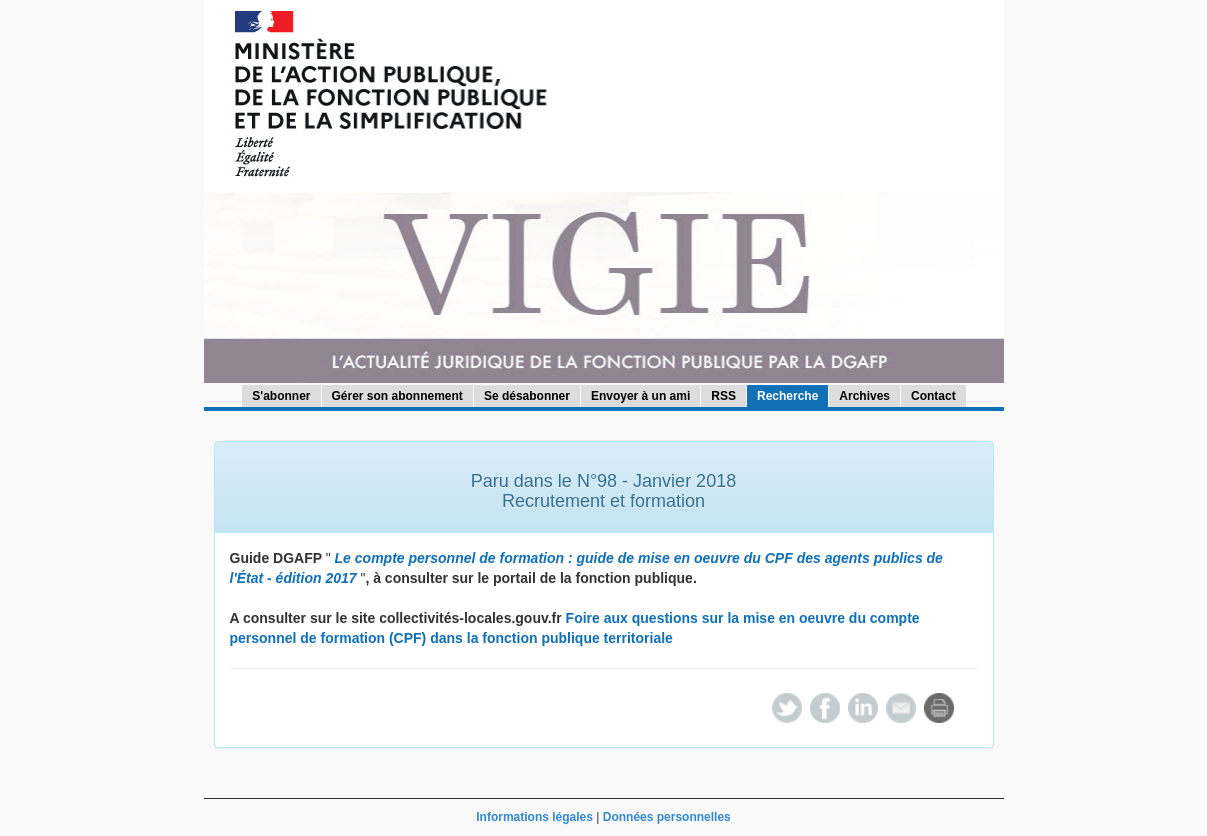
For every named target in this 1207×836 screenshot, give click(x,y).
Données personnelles (667, 817)
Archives (864, 396)
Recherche (787, 396)
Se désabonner (527, 396)
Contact (933, 396)
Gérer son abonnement (397, 396)
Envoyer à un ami (640, 396)
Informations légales (534, 817)
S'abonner (281, 396)
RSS (723, 396)
